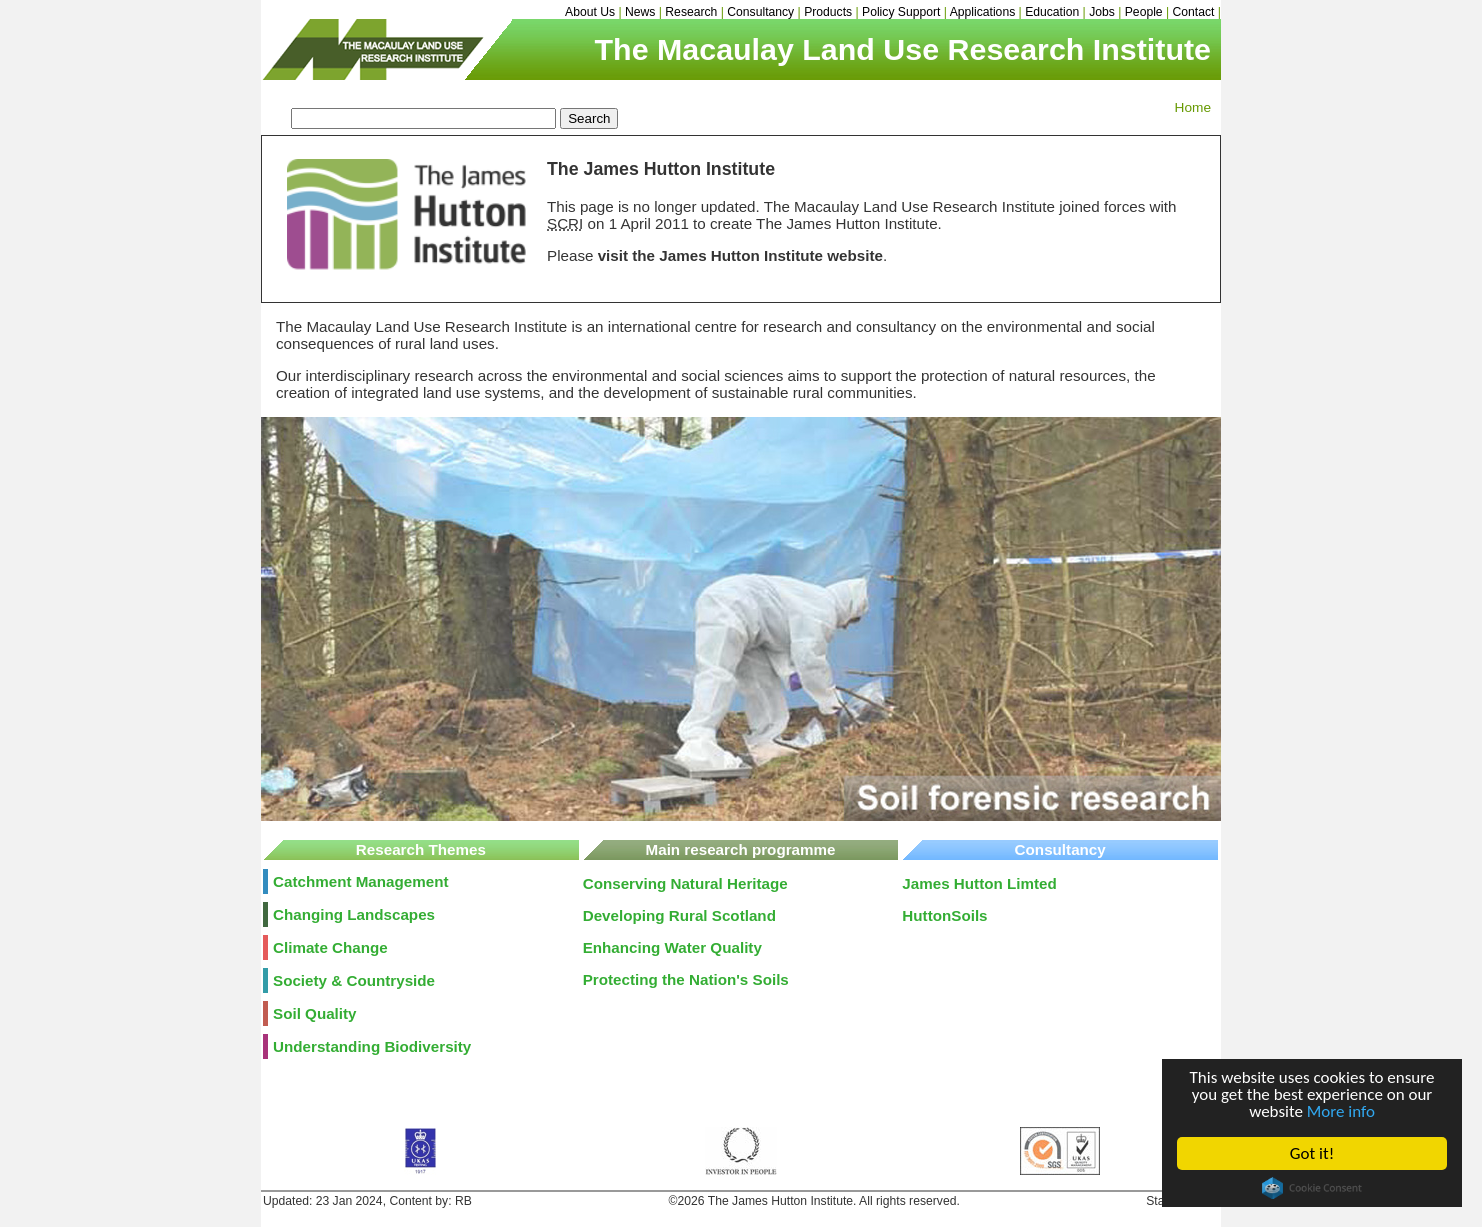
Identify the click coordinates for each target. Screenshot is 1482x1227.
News (640, 12)
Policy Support (901, 12)
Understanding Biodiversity (372, 1046)
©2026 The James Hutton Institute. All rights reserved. (814, 1201)
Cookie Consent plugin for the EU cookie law (1312, 1188)
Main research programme (741, 849)
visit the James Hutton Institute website (740, 255)
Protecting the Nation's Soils (686, 979)
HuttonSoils (944, 915)
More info (1341, 1111)
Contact (1194, 12)
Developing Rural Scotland (679, 915)
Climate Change (330, 947)
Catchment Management (361, 881)
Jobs (1102, 12)
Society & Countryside (354, 980)
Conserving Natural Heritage (685, 883)
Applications (983, 12)
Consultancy (760, 12)
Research (691, 12)
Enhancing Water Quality (672, 947)
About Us (590, 12)
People (1144, 12)
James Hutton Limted (979, 883)
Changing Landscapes (354, 914)
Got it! (1312, 1153)
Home (1193, 107)
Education (1052, 12)
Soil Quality (315, 1013)
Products (828, 12)
